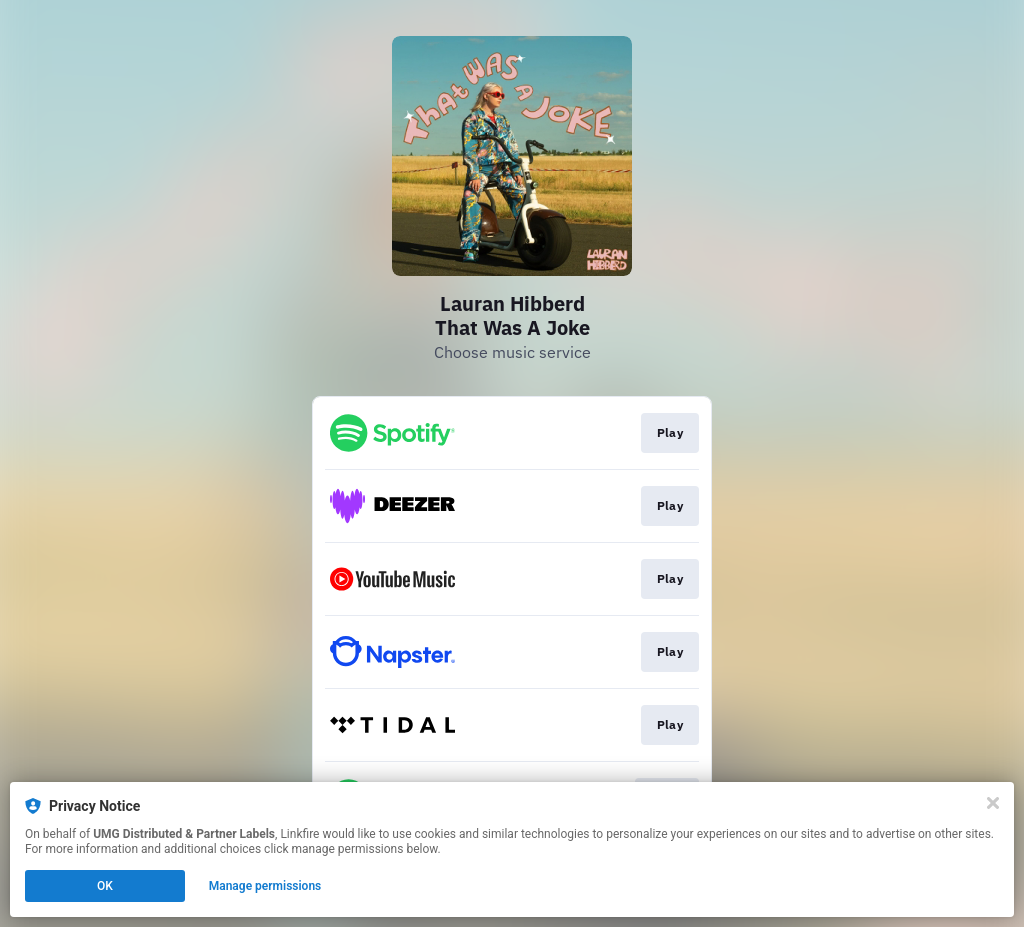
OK (105, 886)
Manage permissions (265, 886)
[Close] (993, 803)
